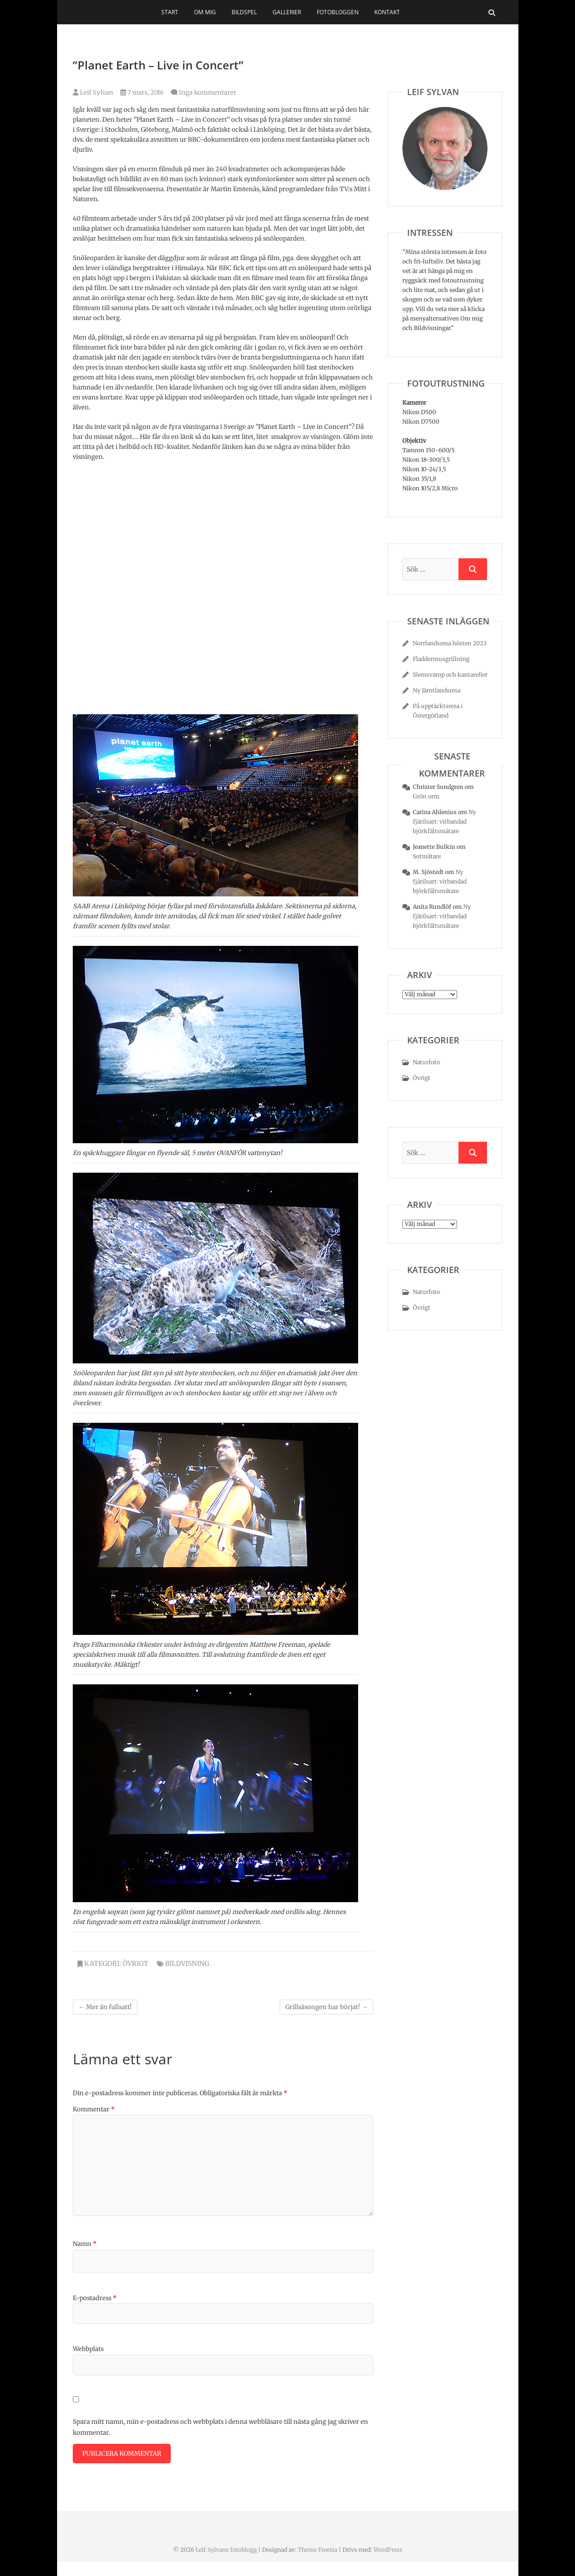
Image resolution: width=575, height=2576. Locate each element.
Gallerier (287, 12)
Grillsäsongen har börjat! (326, 2007)
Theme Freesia (317, 2549)
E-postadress (95, 2298)
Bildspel (244, 12)
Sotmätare (427, 856)
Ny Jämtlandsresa (436, 690)
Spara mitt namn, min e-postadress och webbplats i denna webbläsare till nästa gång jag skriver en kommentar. (220, 2427)
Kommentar (94, 2109)
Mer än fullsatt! (105, 2007)
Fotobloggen (338, 12)
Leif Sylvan (93, 92)
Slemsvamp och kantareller (450, 674)
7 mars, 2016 (142, 92)
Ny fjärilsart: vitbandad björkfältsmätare (444, 821)
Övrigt (135, 1963)
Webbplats (88, 2349)
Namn (85, 2244)
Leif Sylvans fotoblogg (226, 2549)
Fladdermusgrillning (441, 658)
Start (169, 12)
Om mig (205, 12)
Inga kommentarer (207, 92)
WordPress (387, 2549)
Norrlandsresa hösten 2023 (450, 643)
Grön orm (426, 796)
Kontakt (387, 12)
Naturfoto (426, 1062)
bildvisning (187, 1963)
